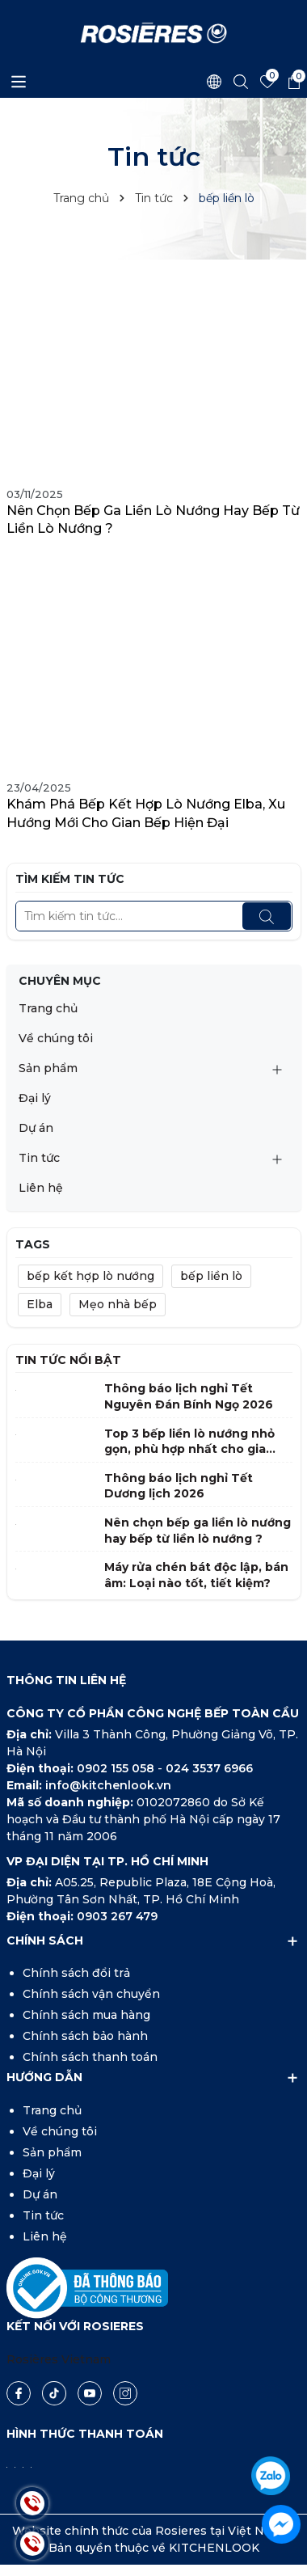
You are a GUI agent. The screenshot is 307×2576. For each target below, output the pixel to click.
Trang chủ (48, 1008)
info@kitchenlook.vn (108, 1785)
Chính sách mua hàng (86, 2015)
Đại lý (35, 1098)
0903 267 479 (117, 1916)
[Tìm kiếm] (266, 916)
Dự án (36, 1128)
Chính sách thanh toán (90, 2057)
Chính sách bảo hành (85, 2036)
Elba (40, 1304)
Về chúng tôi (56, 1038)
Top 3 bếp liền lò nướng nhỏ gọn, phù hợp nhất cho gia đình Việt (189, 1442)
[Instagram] (125, 2393)
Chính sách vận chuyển (91, 1994)
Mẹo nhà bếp (117, 1304)
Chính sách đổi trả (76, 1973)
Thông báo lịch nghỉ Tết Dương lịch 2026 (178, 1486)
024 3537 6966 (209, 1768)
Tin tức (39, 1158)
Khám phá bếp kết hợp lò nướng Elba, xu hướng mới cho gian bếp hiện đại (145, 813)
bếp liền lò (211, 1276)
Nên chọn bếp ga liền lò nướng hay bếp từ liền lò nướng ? (153, 519)
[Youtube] (90, 2393)
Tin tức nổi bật (68, 1360)
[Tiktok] (53, 2393)
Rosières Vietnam (58, 2359)
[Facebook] (18, 2393)
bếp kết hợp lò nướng (90, 1276)
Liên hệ (41, 1187)
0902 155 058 (117, 1768)
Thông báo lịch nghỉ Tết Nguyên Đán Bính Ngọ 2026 (188, 1396)
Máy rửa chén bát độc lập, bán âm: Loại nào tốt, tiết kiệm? (196, 1575)
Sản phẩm (48, 1068)
